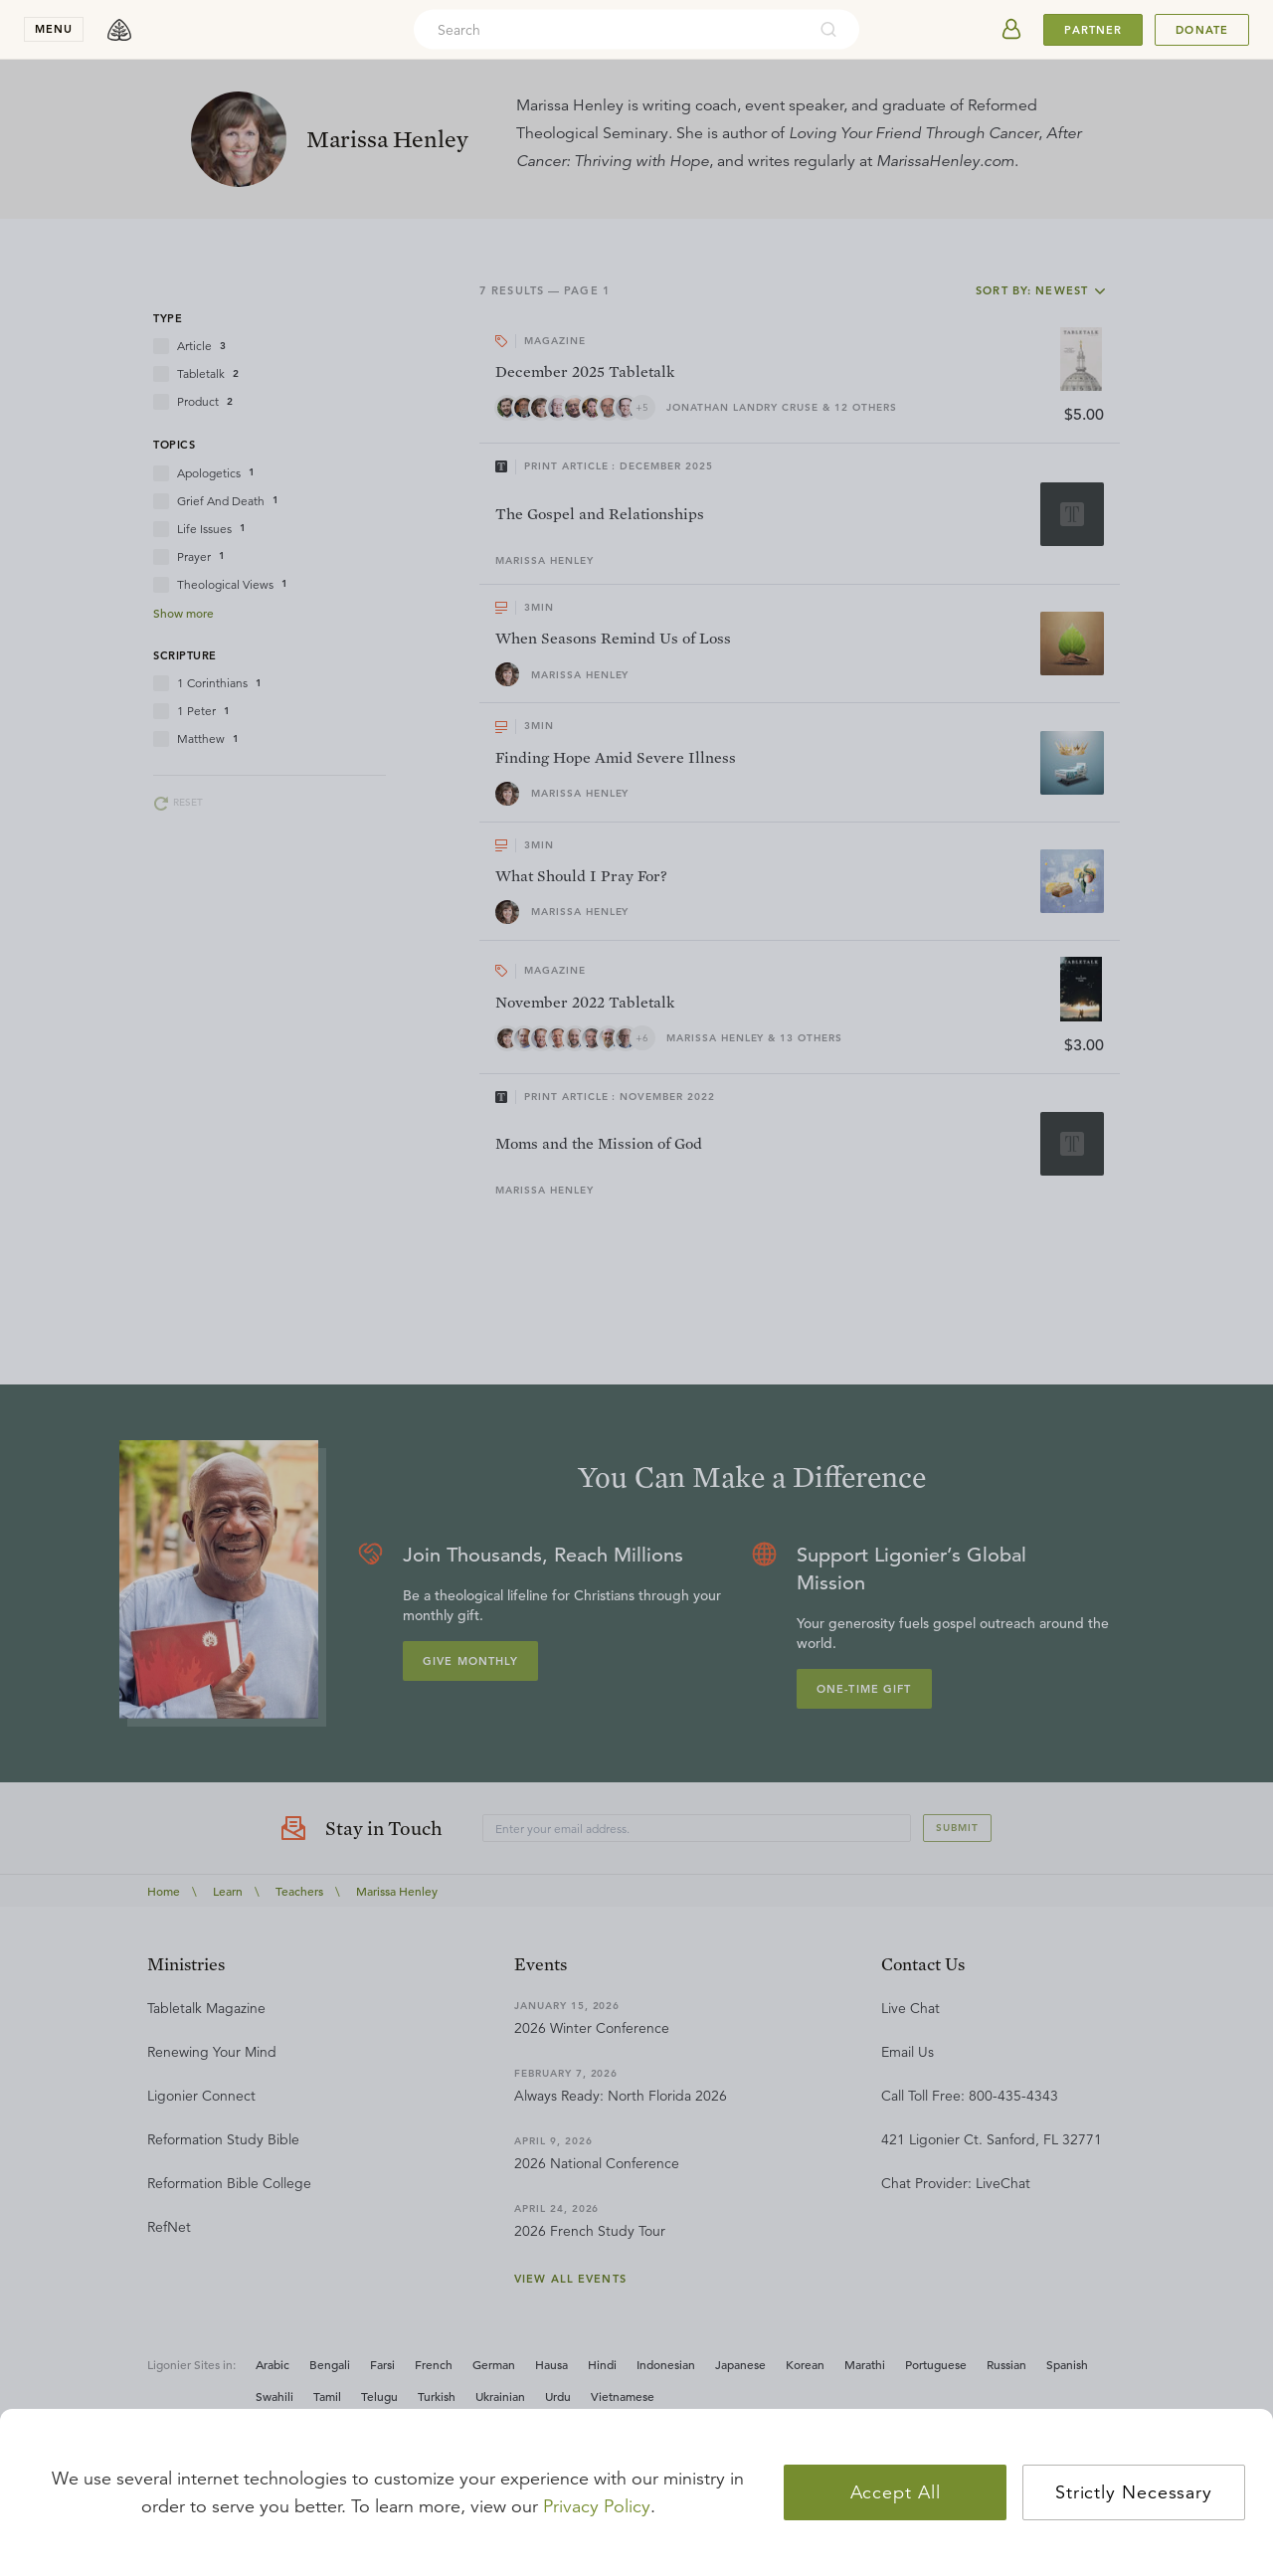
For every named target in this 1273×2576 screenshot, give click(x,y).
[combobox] (610, 30)
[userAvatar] (1011, 30)
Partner (1093, 30)
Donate (1202, 30)
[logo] (119, 30)
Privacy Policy (596, 2506)
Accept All (895, 2492)
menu (54, 29)
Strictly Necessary (1133, 2492)
